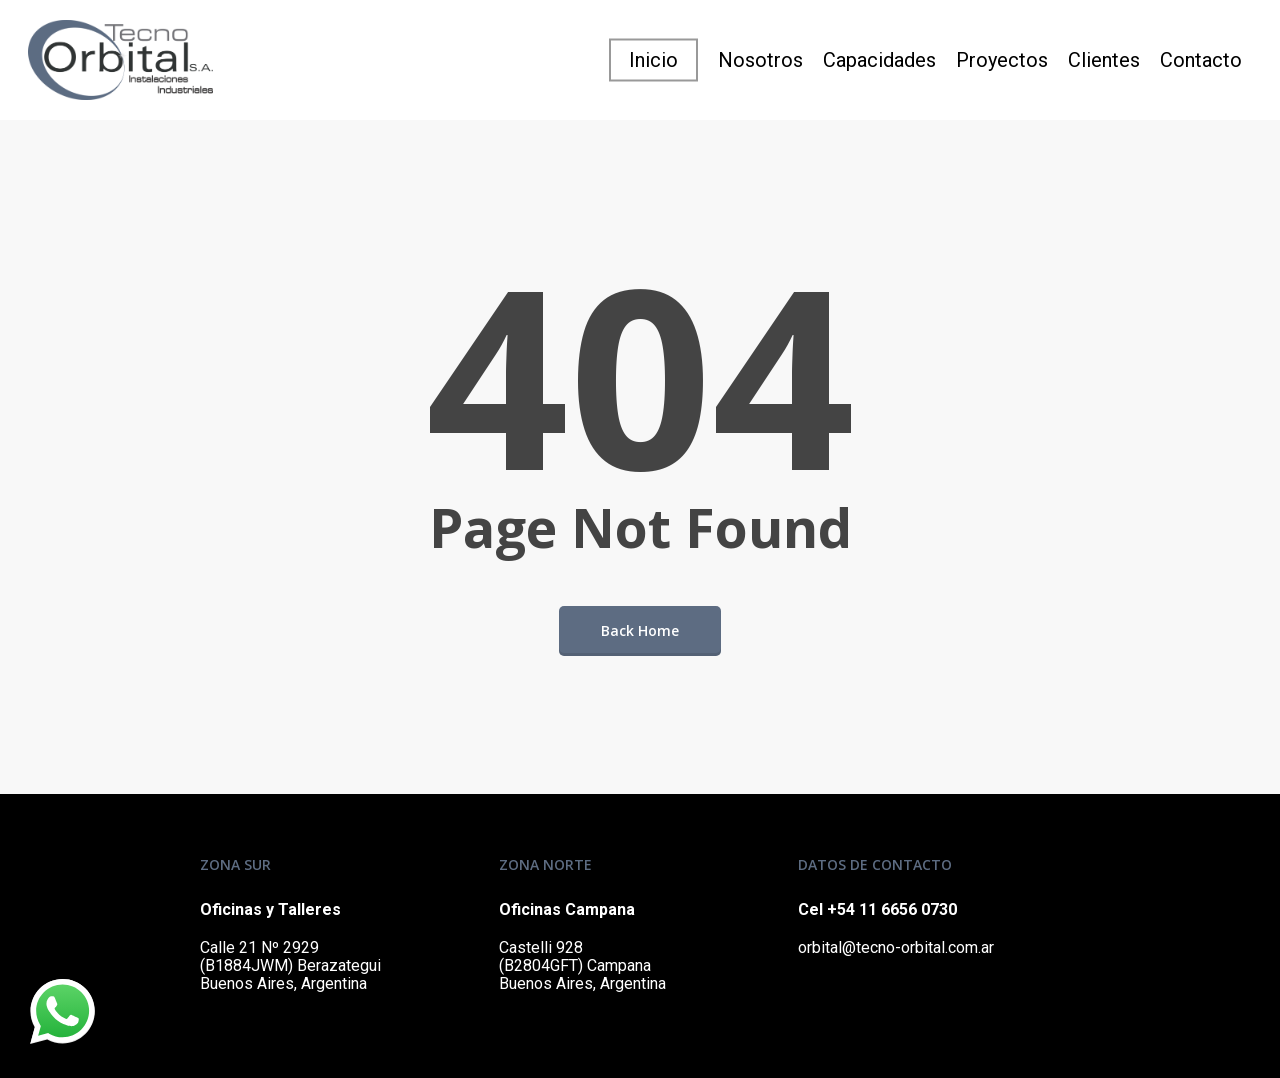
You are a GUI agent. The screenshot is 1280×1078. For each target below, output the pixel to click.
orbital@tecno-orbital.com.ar (896, 947)
